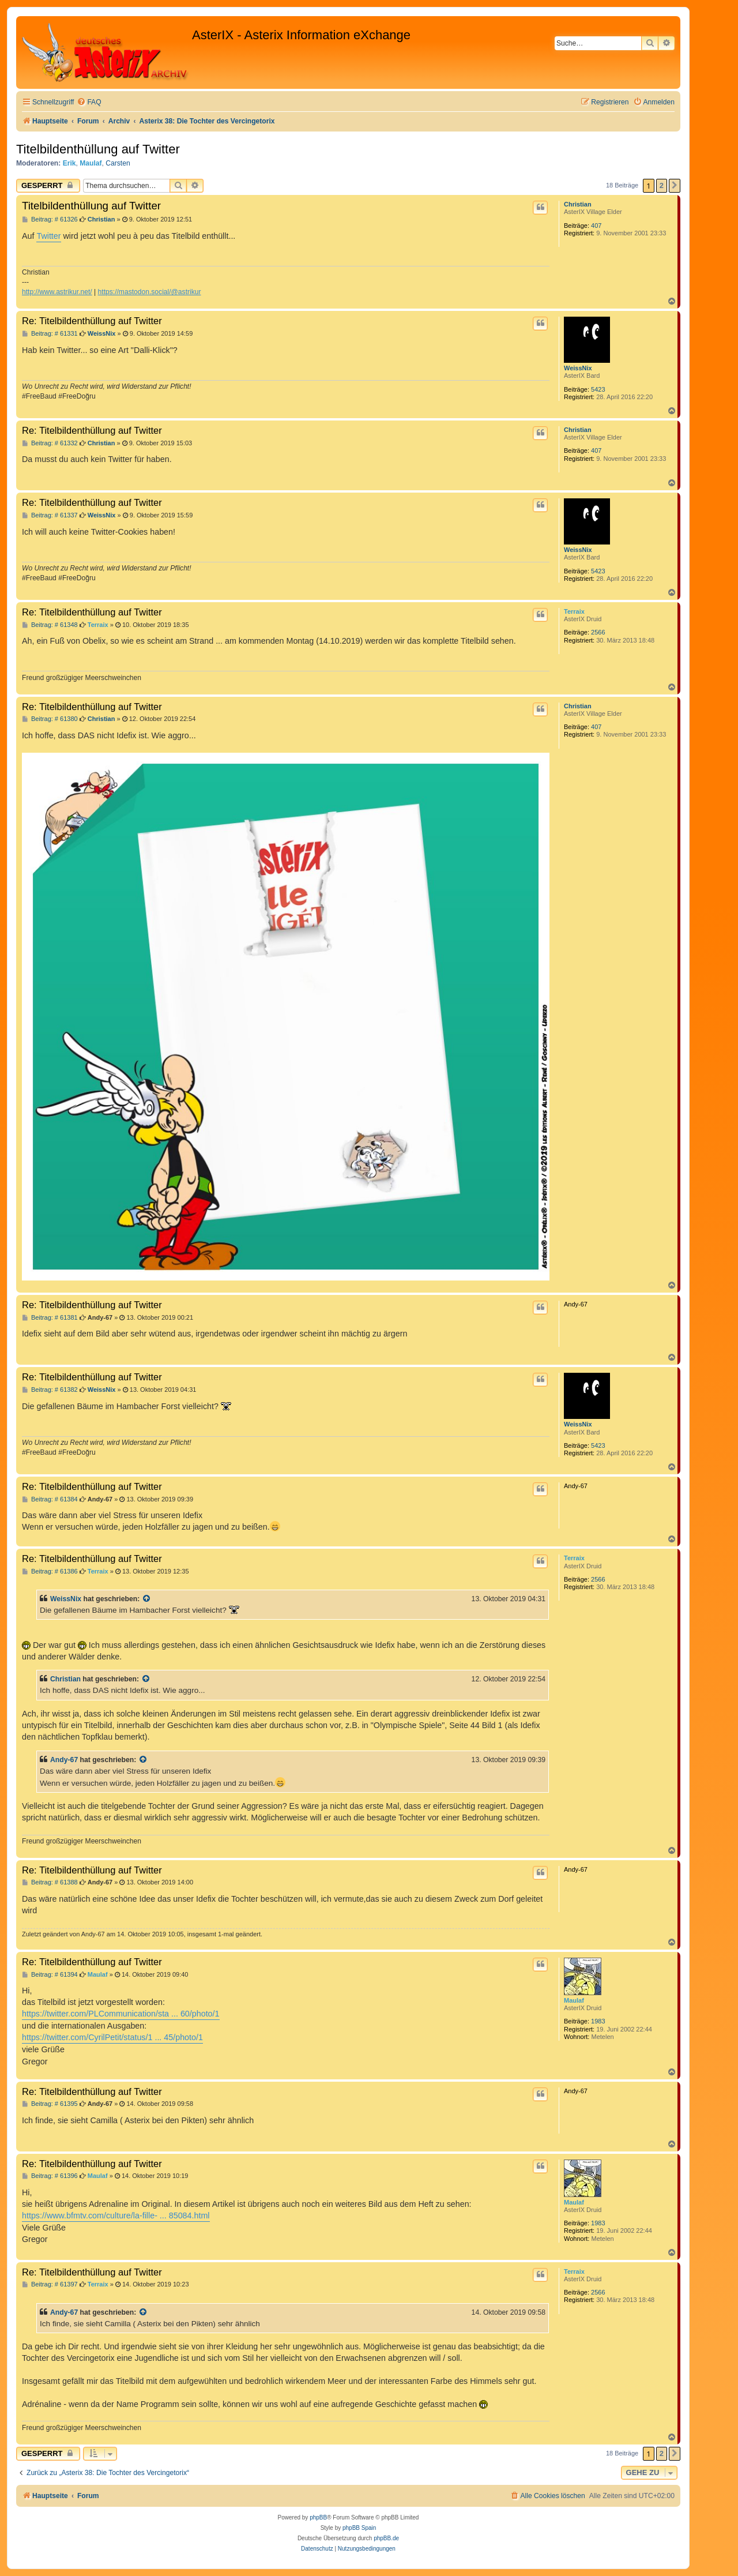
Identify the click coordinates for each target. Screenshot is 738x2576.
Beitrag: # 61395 (50, 2104)
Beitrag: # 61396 (50, 2176)
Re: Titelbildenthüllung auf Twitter (92, 321)
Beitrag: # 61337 (50, 515)
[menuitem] (89, 102)
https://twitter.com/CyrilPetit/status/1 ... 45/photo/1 (112, 2037)
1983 (598, 2021)
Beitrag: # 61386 (50, 1571)
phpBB (318, 2517)
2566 (598, 632)
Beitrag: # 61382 (50, 1390)
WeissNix (578, 368)
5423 (598, 389)
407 (596, 225)
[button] (674, 186)
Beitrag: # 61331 (50, 333)
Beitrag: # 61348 (50, 625)
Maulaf (90, 163)
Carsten (118, 163)
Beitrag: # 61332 (50, 443)
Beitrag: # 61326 (50, 219)
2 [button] (662, 185)
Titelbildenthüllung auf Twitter (98, 149)
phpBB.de (386, 2538)
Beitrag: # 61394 (50, 1974)
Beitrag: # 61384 (50, 1499)
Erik (69, 163)
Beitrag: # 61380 (50, 719)
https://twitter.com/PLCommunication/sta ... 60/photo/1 (121, 2013)
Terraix (574, 611)
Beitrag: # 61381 (50, 1317)
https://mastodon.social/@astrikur (149, 292)
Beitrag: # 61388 (50, 1882)
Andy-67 (64, 1760)
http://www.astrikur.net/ (57, 292)
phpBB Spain (359, 2528)
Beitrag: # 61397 (50, 2284)
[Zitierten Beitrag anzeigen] (147, 1599)
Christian (578, 204)
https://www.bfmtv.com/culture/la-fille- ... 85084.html (116, 2215)
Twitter (48, 236)
